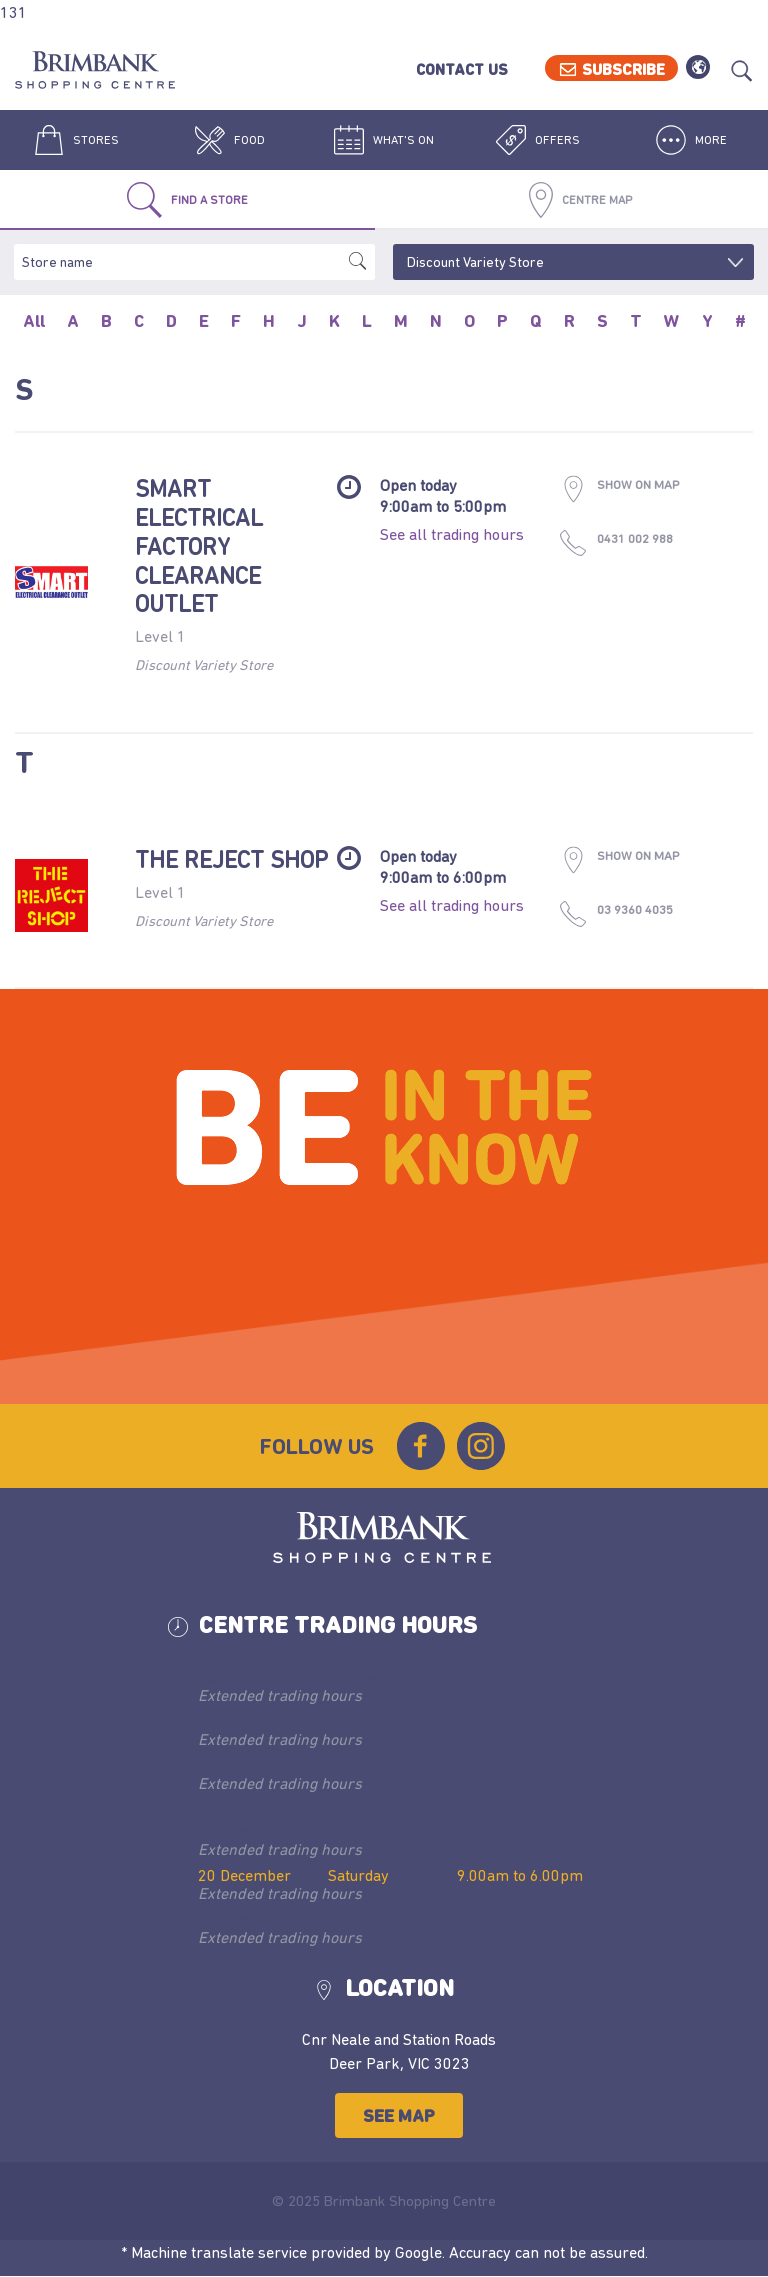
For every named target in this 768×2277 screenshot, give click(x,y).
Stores (76, 140)
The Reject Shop (231, 859)
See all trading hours (452, 534)
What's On (384, 140)
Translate (698, 67)
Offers (538, 140)
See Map (399, 2115)
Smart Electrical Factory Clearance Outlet (199, 546)
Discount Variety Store (204, 665)
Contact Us (462, 69)
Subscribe (623, 69)
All (34, 321)
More (691, 140)
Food (230, 140)
